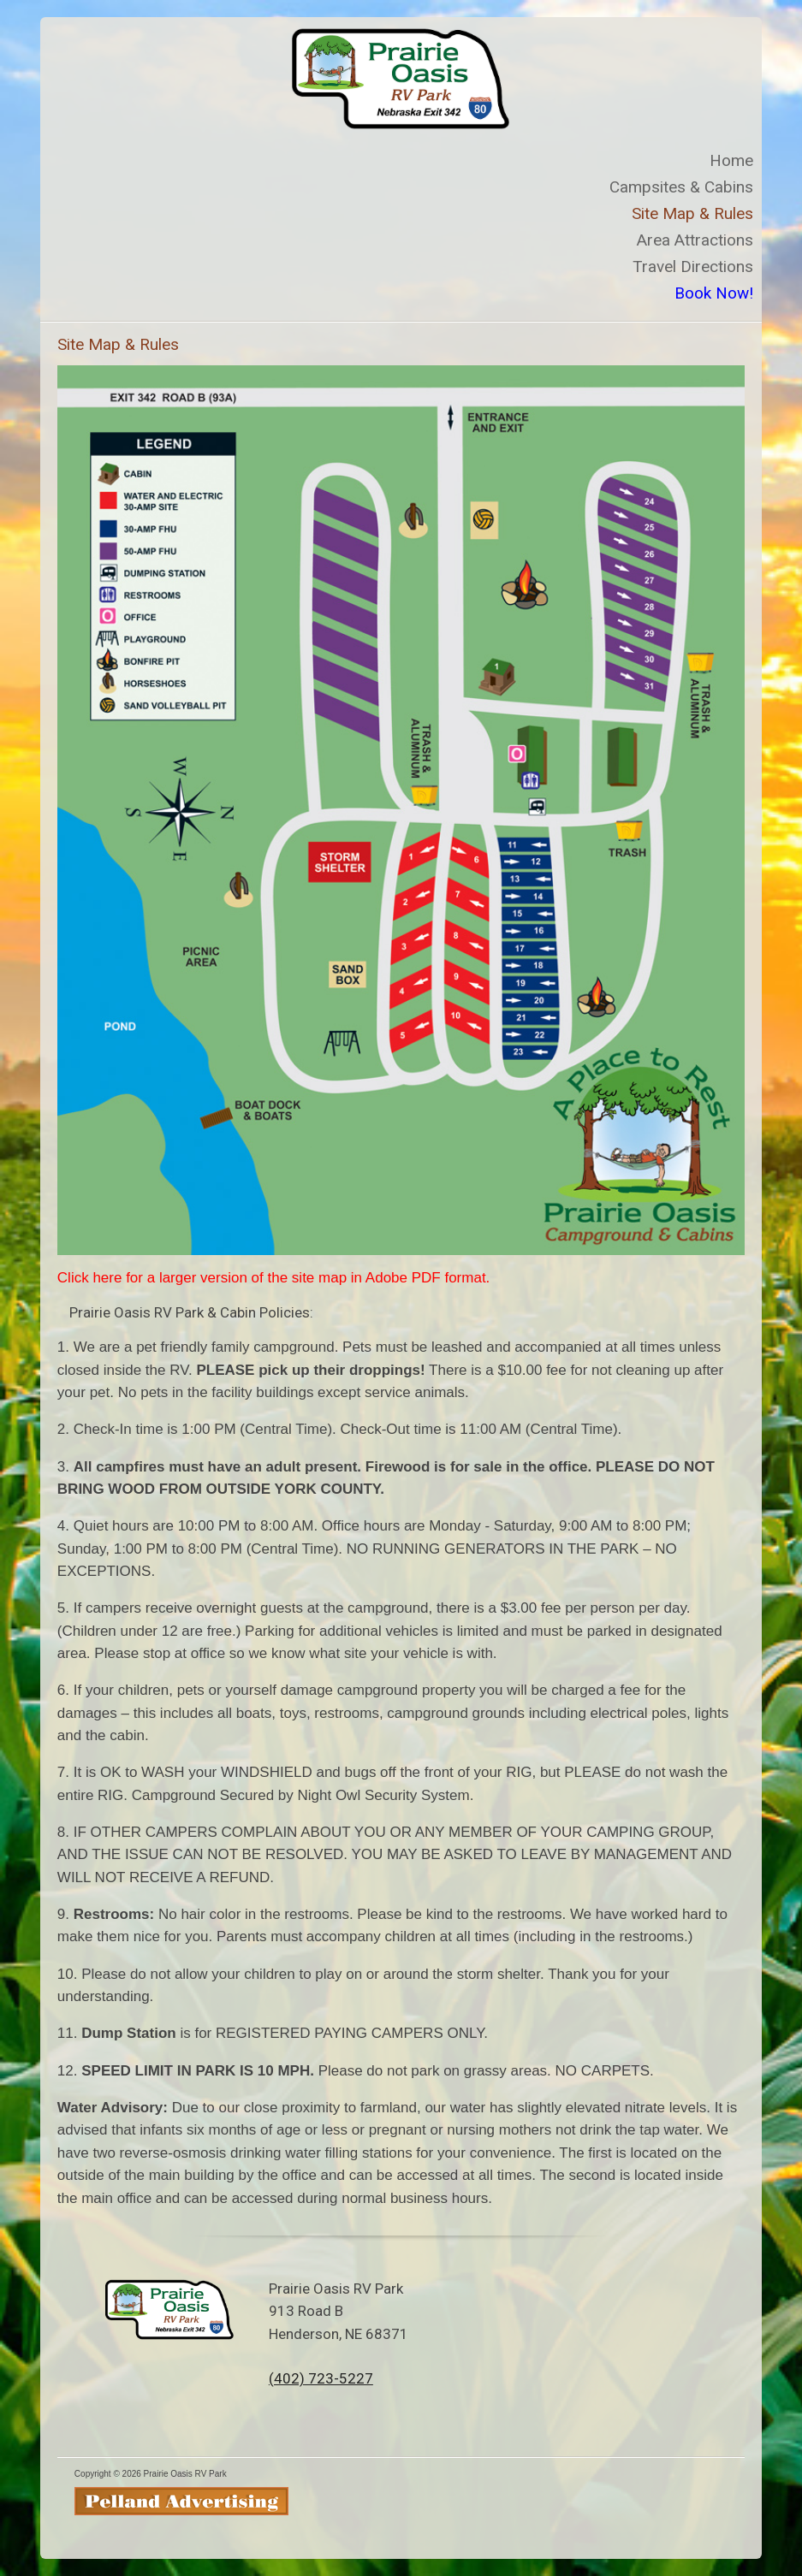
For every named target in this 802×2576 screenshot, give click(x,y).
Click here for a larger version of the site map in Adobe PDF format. (273, 1278)
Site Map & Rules (692, 213)
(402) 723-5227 (321, 2378)
